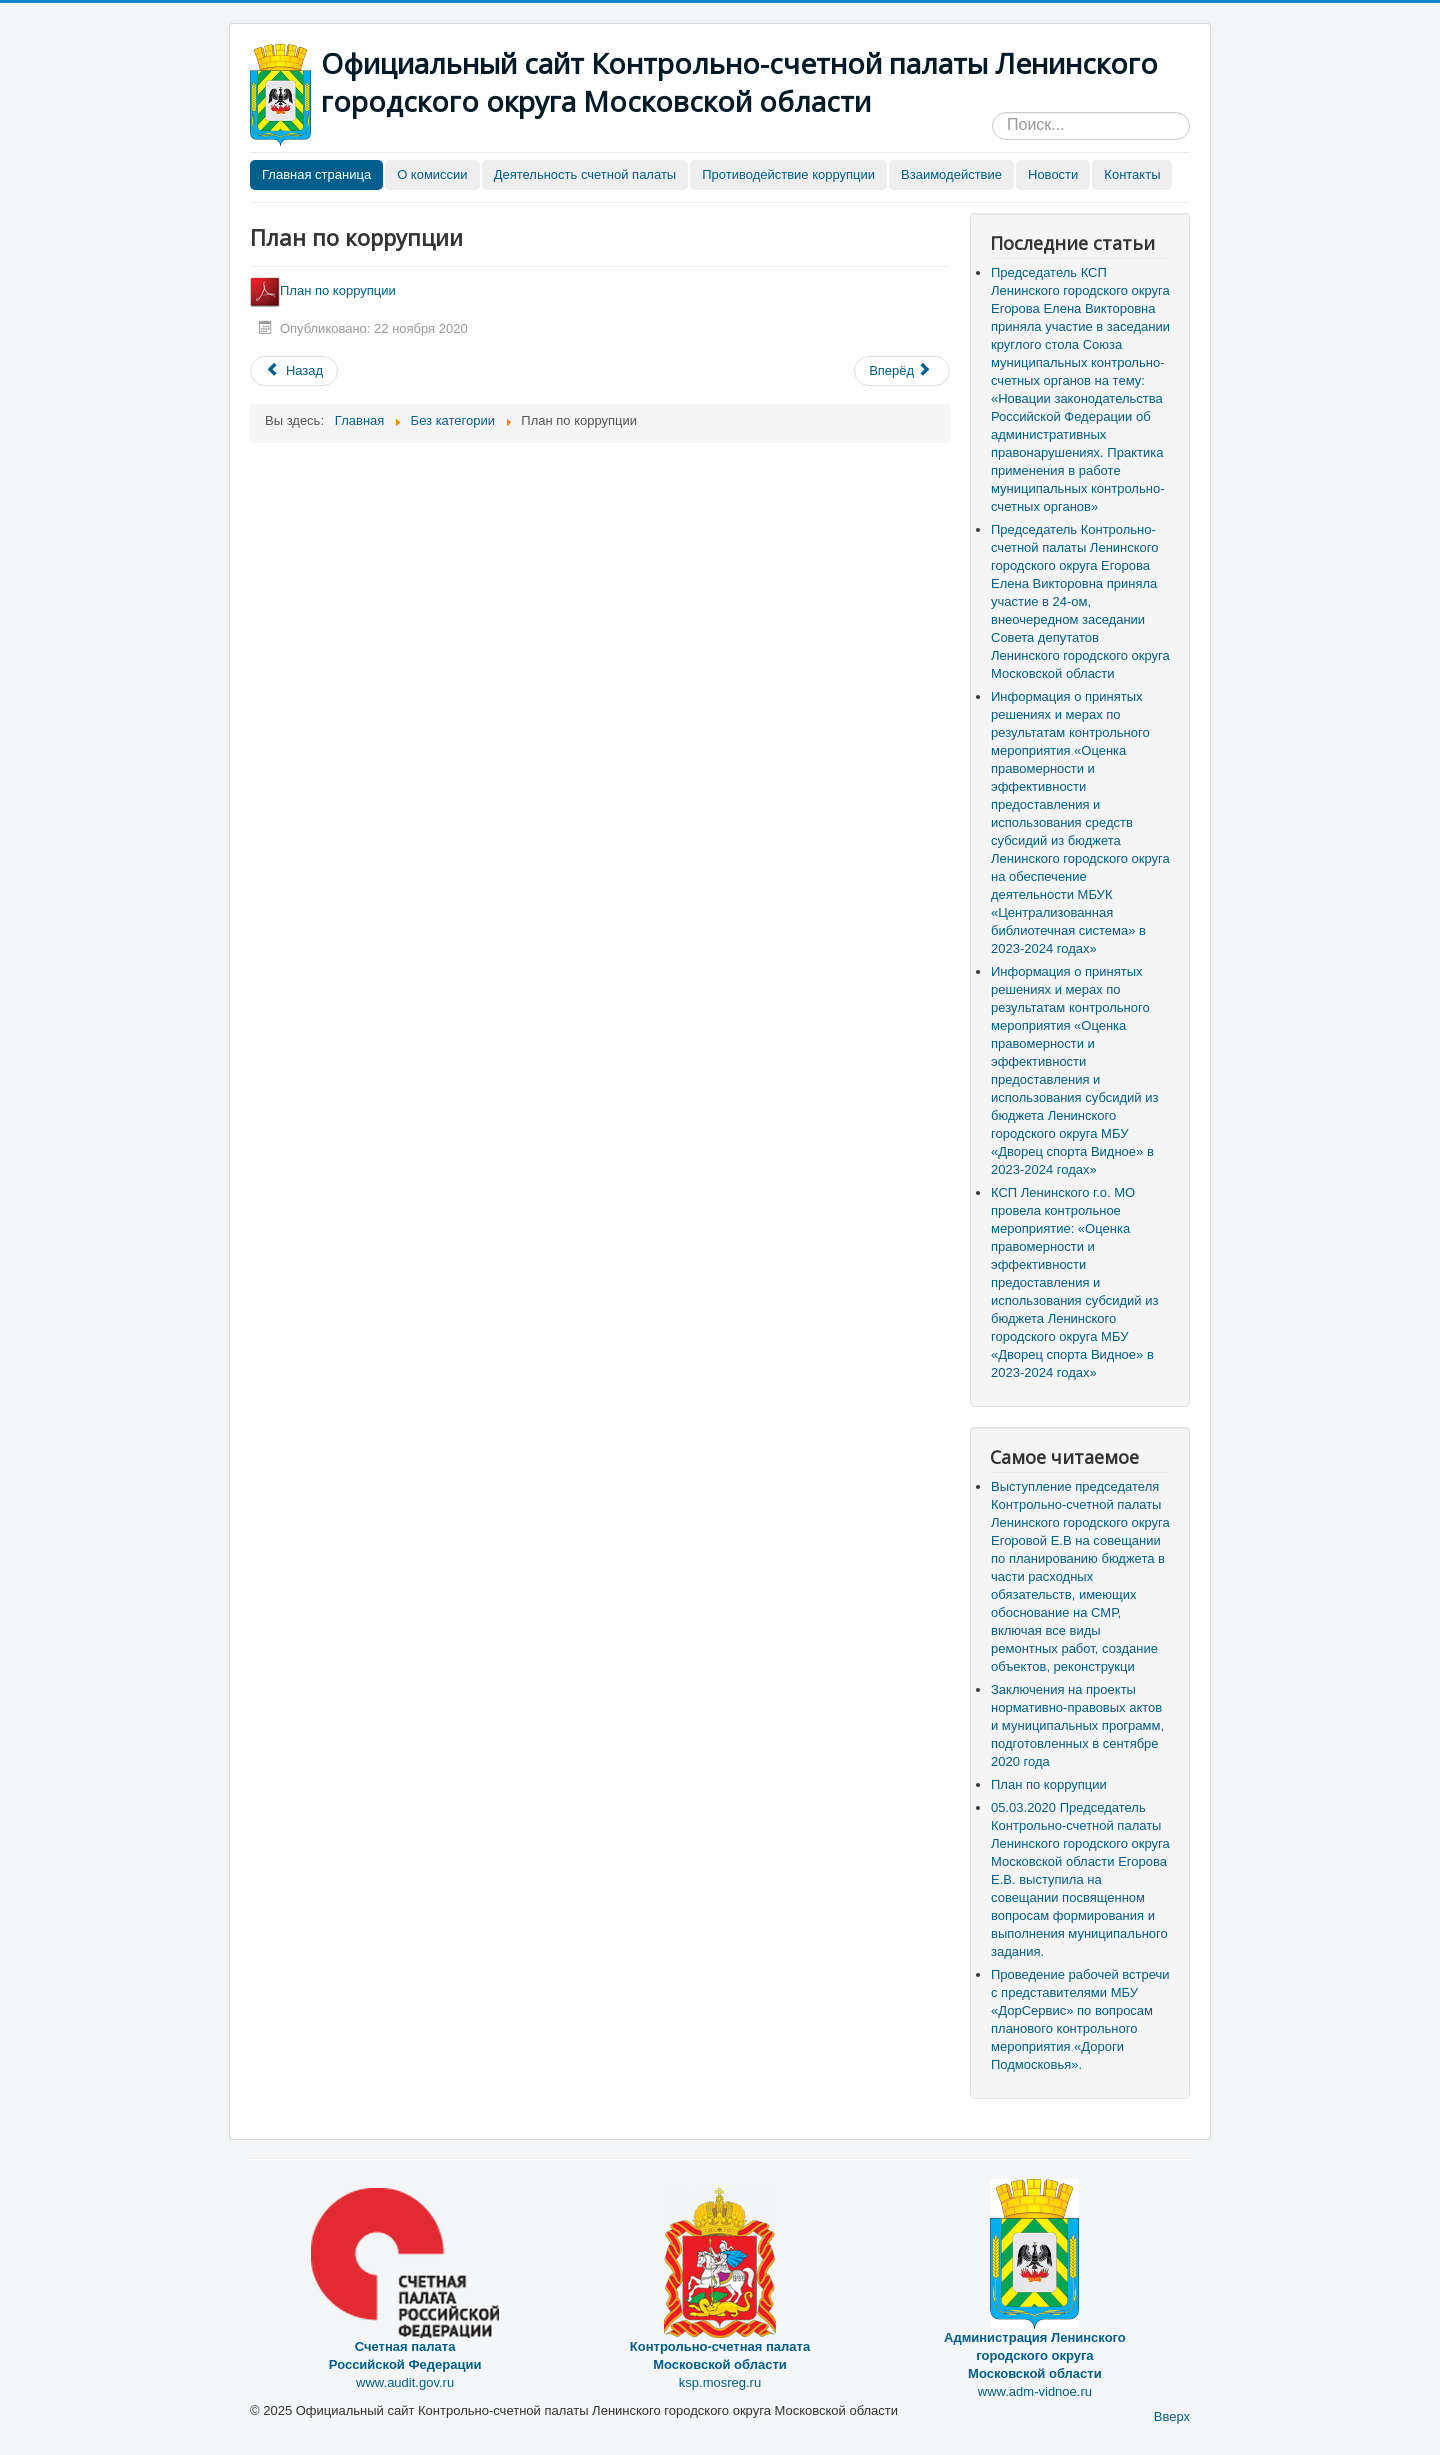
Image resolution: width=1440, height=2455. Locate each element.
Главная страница (316, 174)
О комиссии (432, 174)
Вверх (1172, 2416)
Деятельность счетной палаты (585, 174)
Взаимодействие (951, 174)
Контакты (1132, 174)
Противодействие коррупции (788, 174)
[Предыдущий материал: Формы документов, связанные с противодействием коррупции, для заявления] (294, 371)
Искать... (992, 112)
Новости (1053, 174)
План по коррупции (324, 290)
